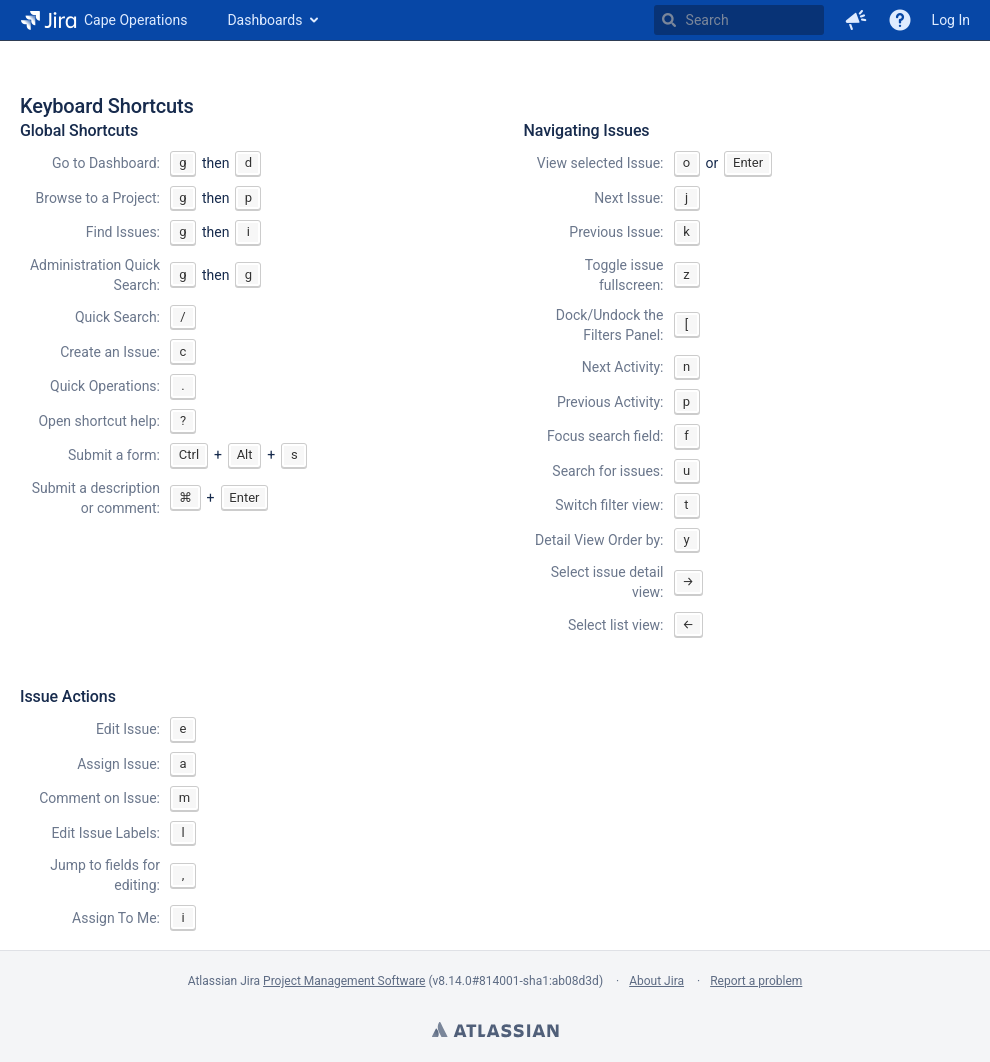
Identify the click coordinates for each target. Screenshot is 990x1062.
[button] (856, 20)
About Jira (656, 981)
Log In (951, 20)
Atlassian (495, 1032)
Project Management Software (344, 981)
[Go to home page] (103, 20)
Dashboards (264, 20)
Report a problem (756, 981)
